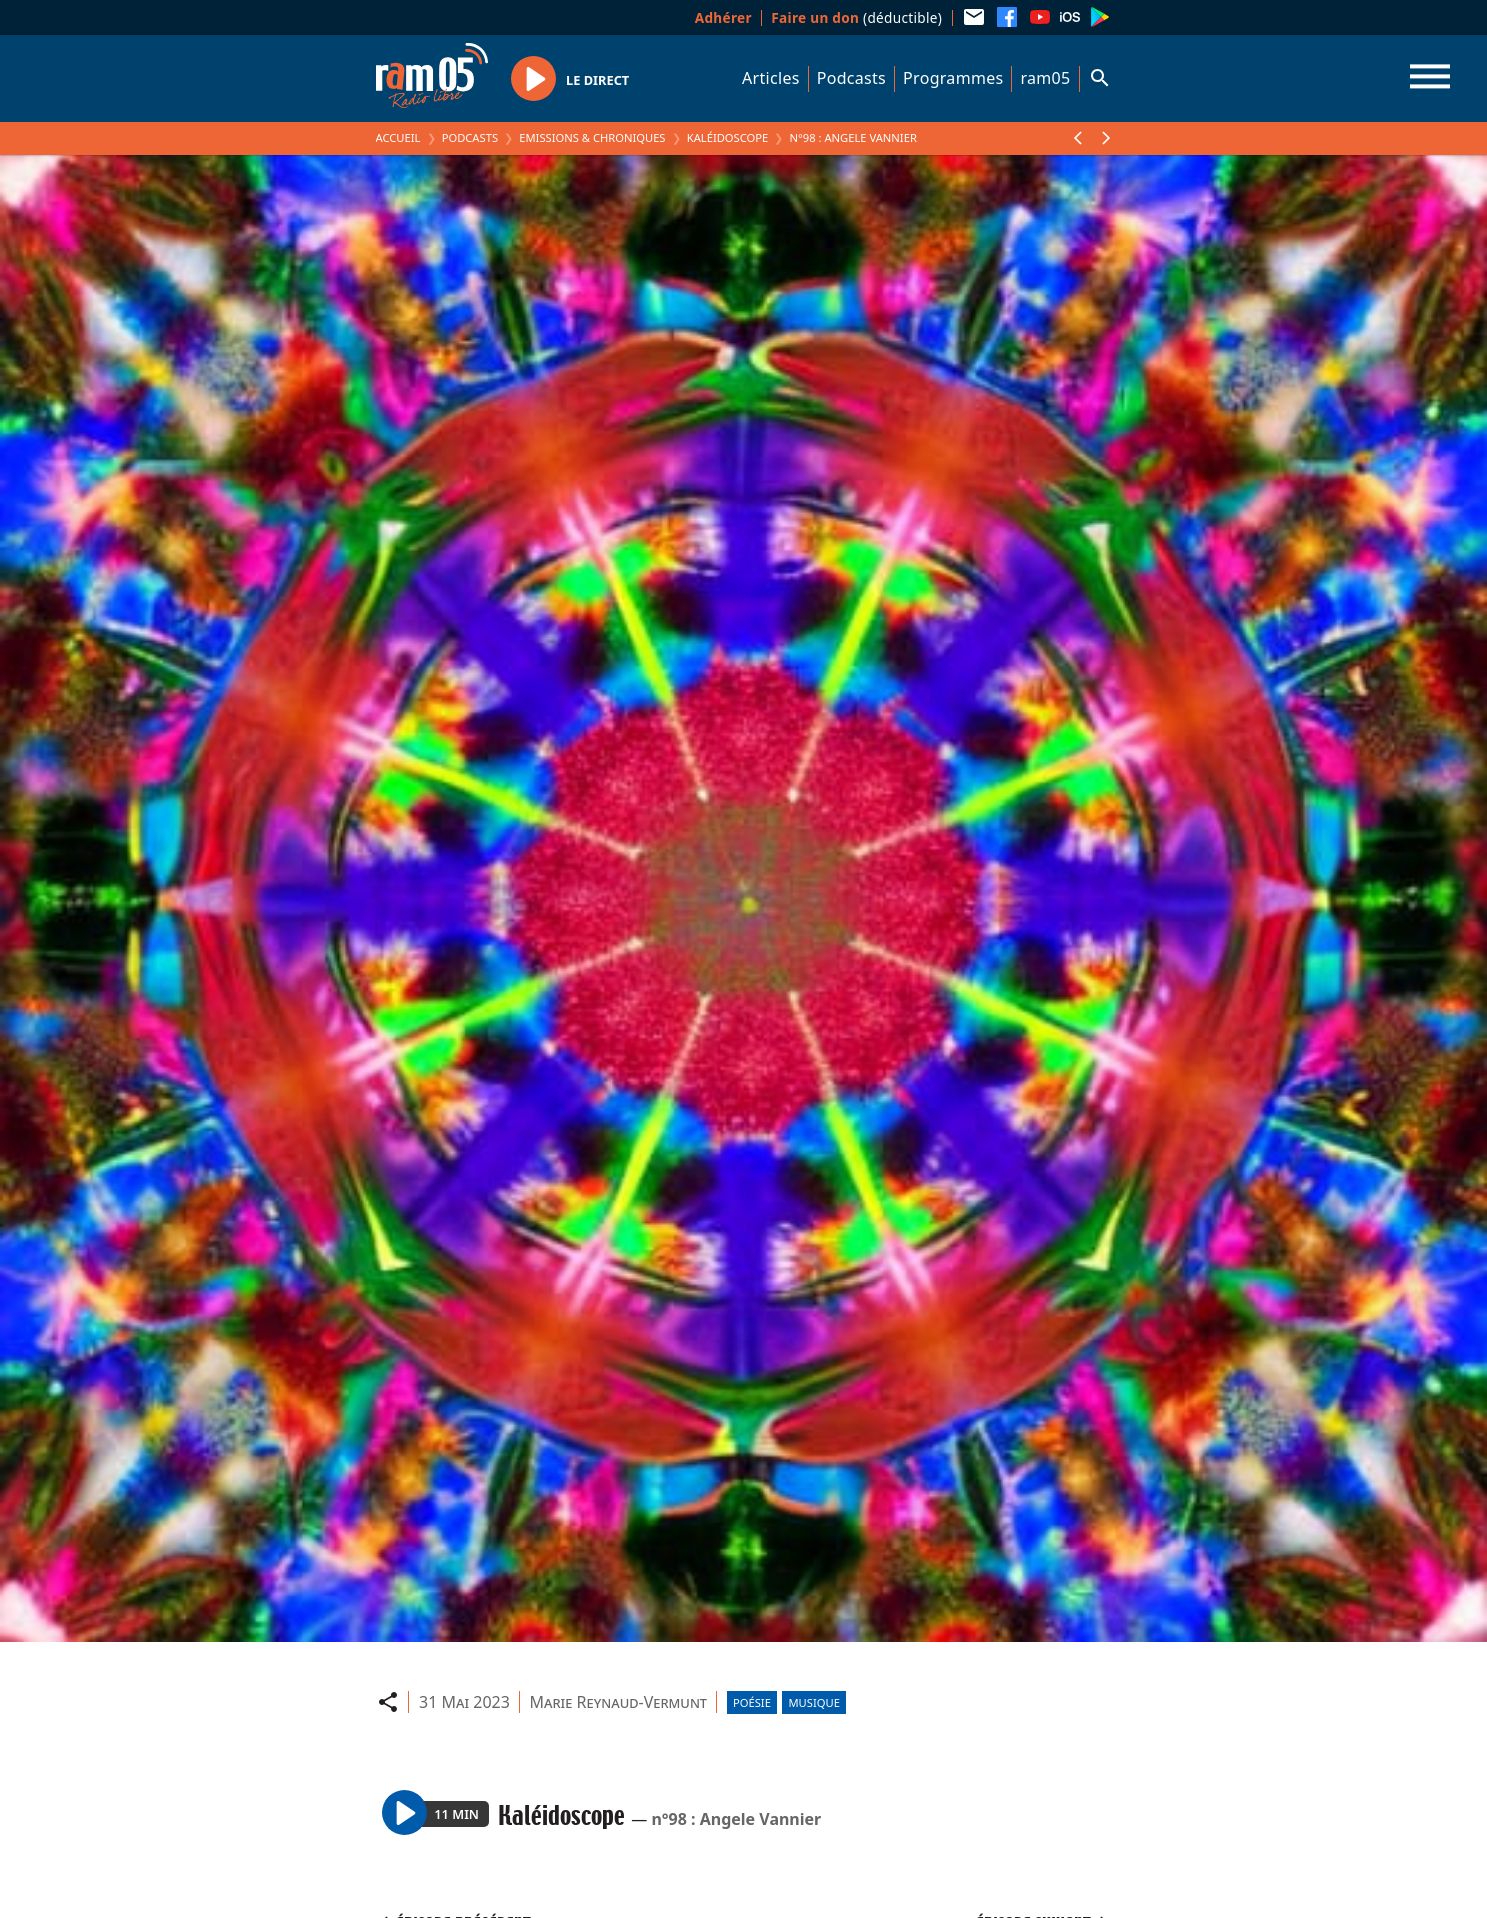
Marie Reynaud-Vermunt (618, 1702)
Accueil (398, 137)
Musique (813, 1702)
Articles (771, 78)
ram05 (1045, 78)
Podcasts (851, 78)
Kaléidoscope (728, 137)
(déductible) (856, 17)
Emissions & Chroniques (592, 137)
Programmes (953, 78)
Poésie (752, 1702)
